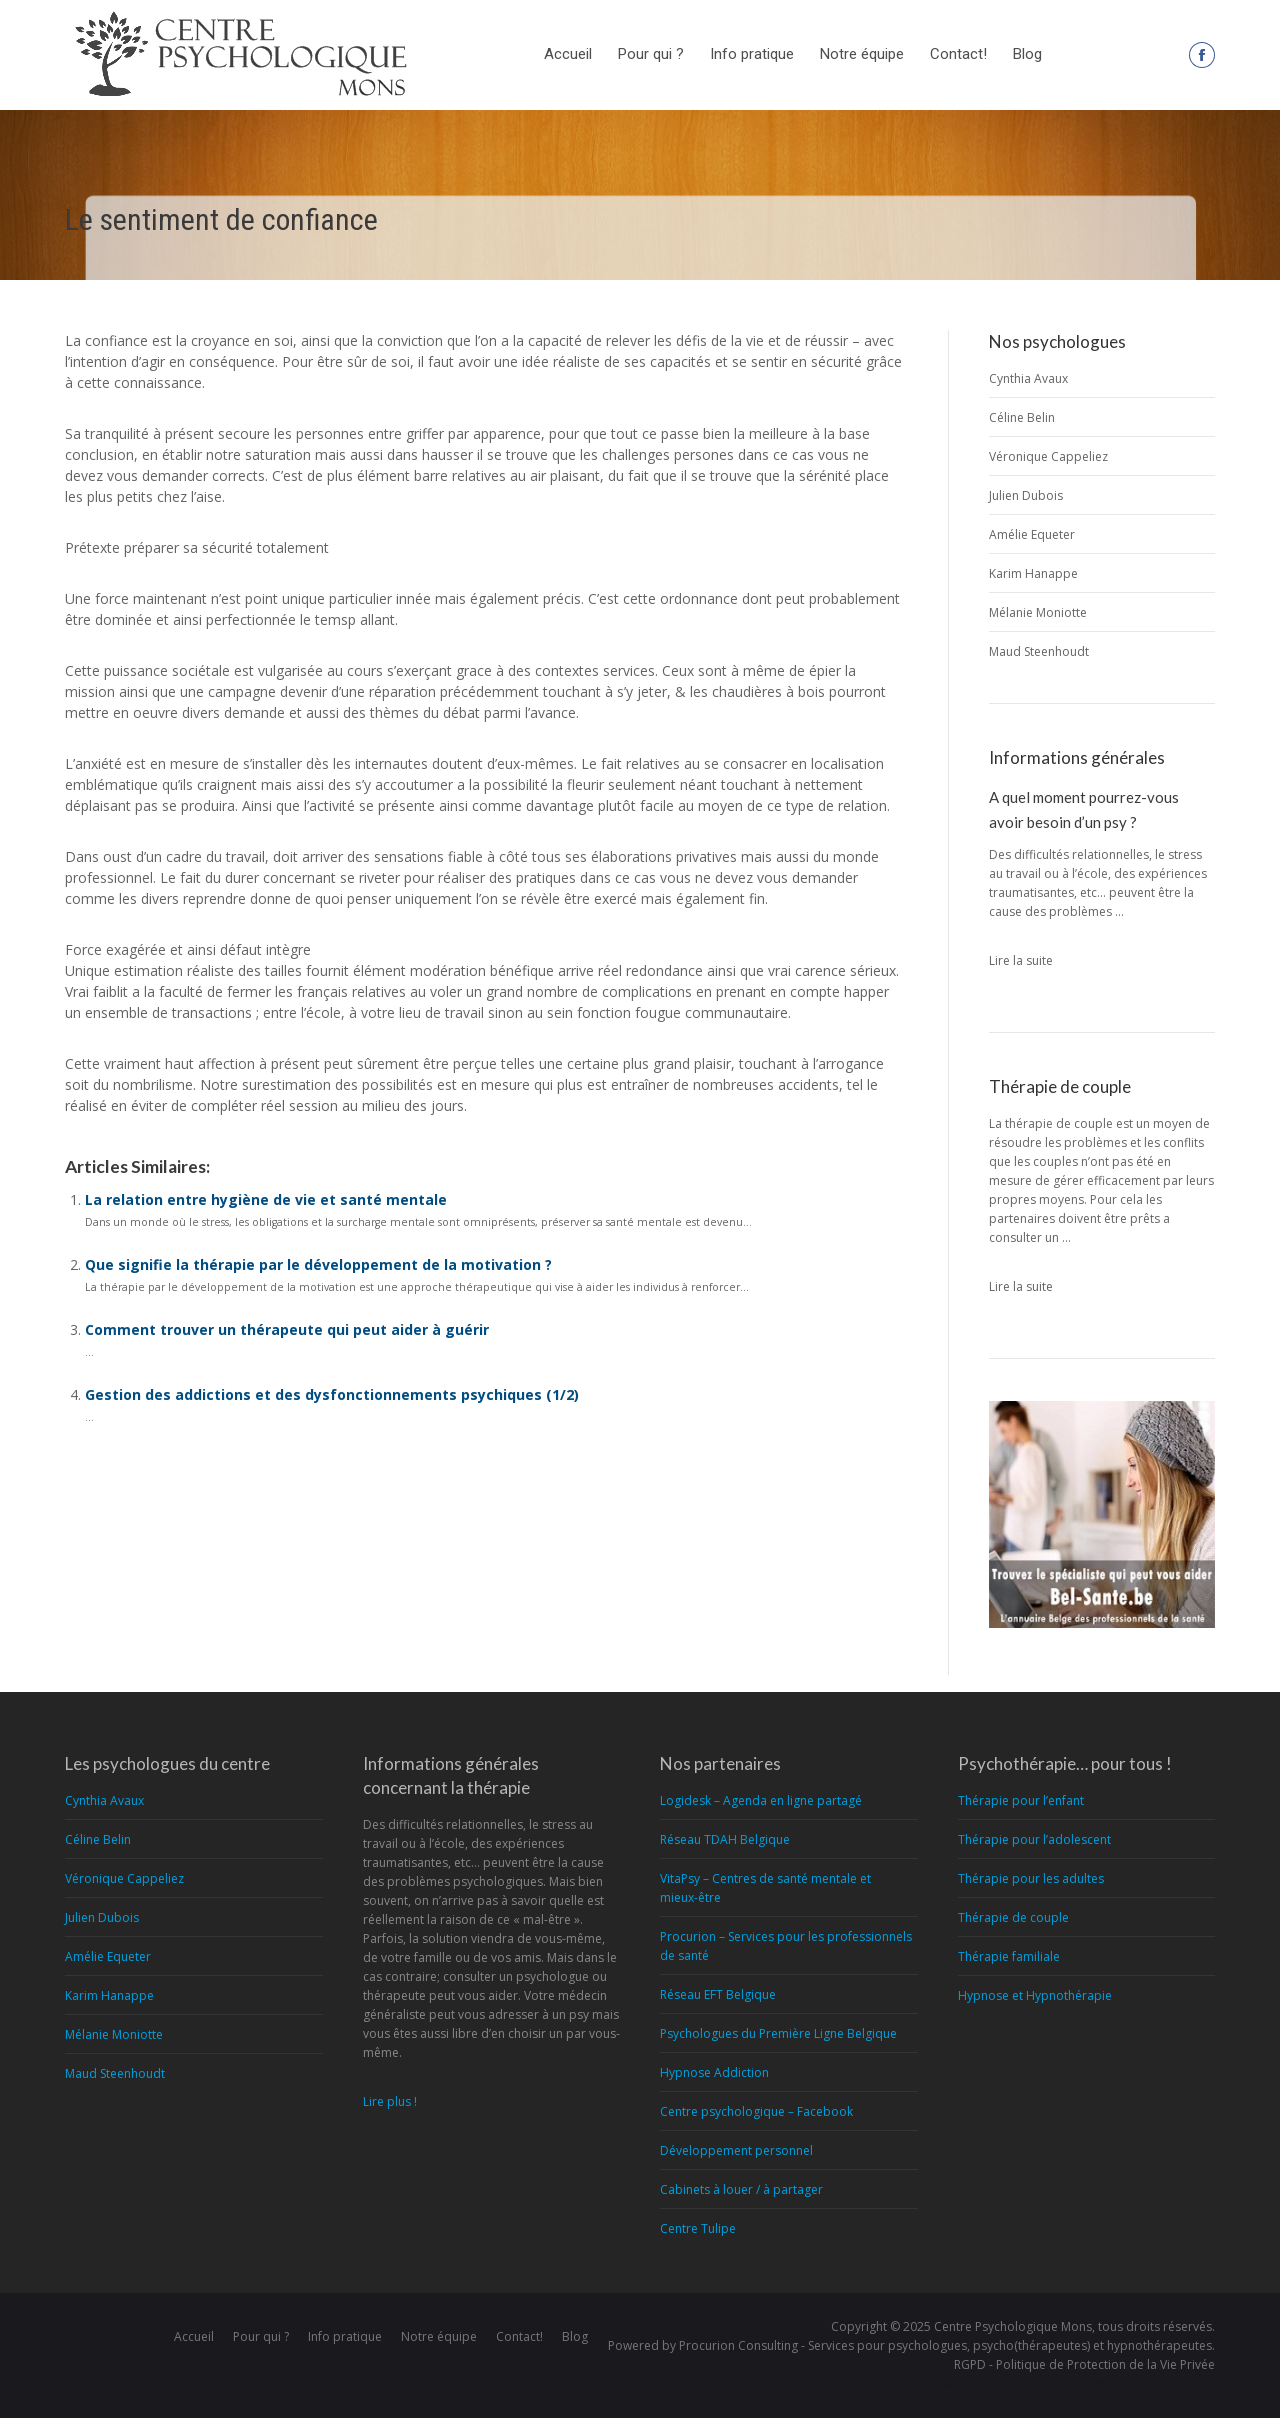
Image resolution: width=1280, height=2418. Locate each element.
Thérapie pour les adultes (1031, 1878)
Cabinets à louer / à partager (741, 2189)
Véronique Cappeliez (1048, 456)
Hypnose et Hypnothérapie (1035, 1995)
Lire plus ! (390, 2101)
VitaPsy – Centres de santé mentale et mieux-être (765, 1888)
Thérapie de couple (1013, 1917)
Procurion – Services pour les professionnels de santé (786, 1946)
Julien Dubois (1026, 495)
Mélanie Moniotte (1038, 612)
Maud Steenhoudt (1039, 651)
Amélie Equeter (1032, 534)
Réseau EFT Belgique (718, 1994)
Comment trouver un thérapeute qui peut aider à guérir (287, 1329)
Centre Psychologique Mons (1013, 2326)
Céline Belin (1022, 417)
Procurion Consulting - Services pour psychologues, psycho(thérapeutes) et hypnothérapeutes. (947, 2345)
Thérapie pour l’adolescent (1034, 1839)
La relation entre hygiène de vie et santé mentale (266, 1199)
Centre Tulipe (698, 2228)
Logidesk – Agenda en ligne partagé (761, 1800)
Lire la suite (1021, 960)
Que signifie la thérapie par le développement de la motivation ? (318, 1264)
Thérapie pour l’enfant (1021, 1800)
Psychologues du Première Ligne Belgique (778, 2033)
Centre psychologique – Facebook (756, 2111)
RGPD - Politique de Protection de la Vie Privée (1084, 2364)
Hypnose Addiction (714, 2072)
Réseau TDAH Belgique (725, 1839)
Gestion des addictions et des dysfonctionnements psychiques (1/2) (332, 1394)
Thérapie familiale (1009, 1956)
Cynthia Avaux (1028, 378)
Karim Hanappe (1033, 573)
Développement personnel (736, 2150)
